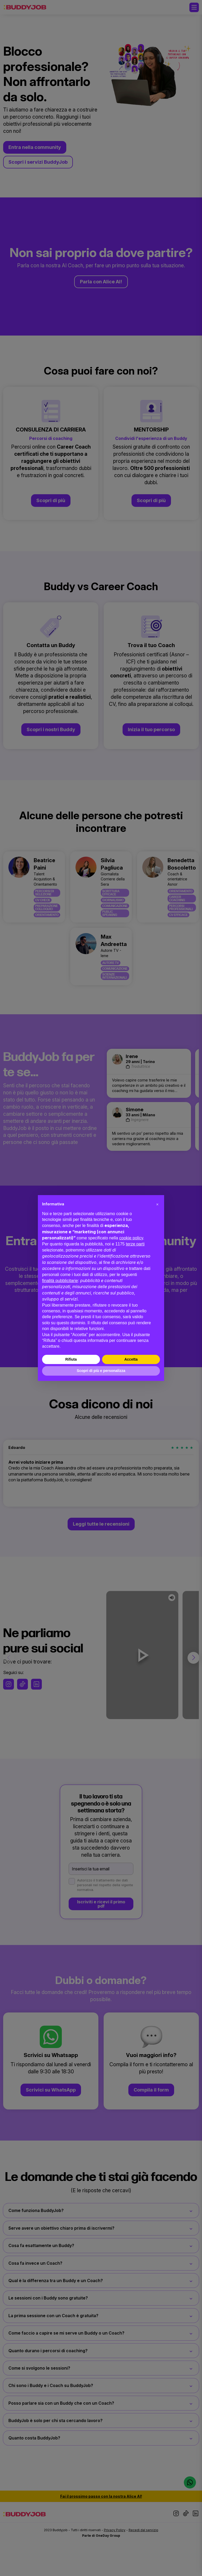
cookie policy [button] (131, 1238)
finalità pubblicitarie (60, 1280)
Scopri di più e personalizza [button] (101, 1371)
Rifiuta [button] (71, 1359)
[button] (157, 1203)
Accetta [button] (131, 1359)
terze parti (135, 1244)
